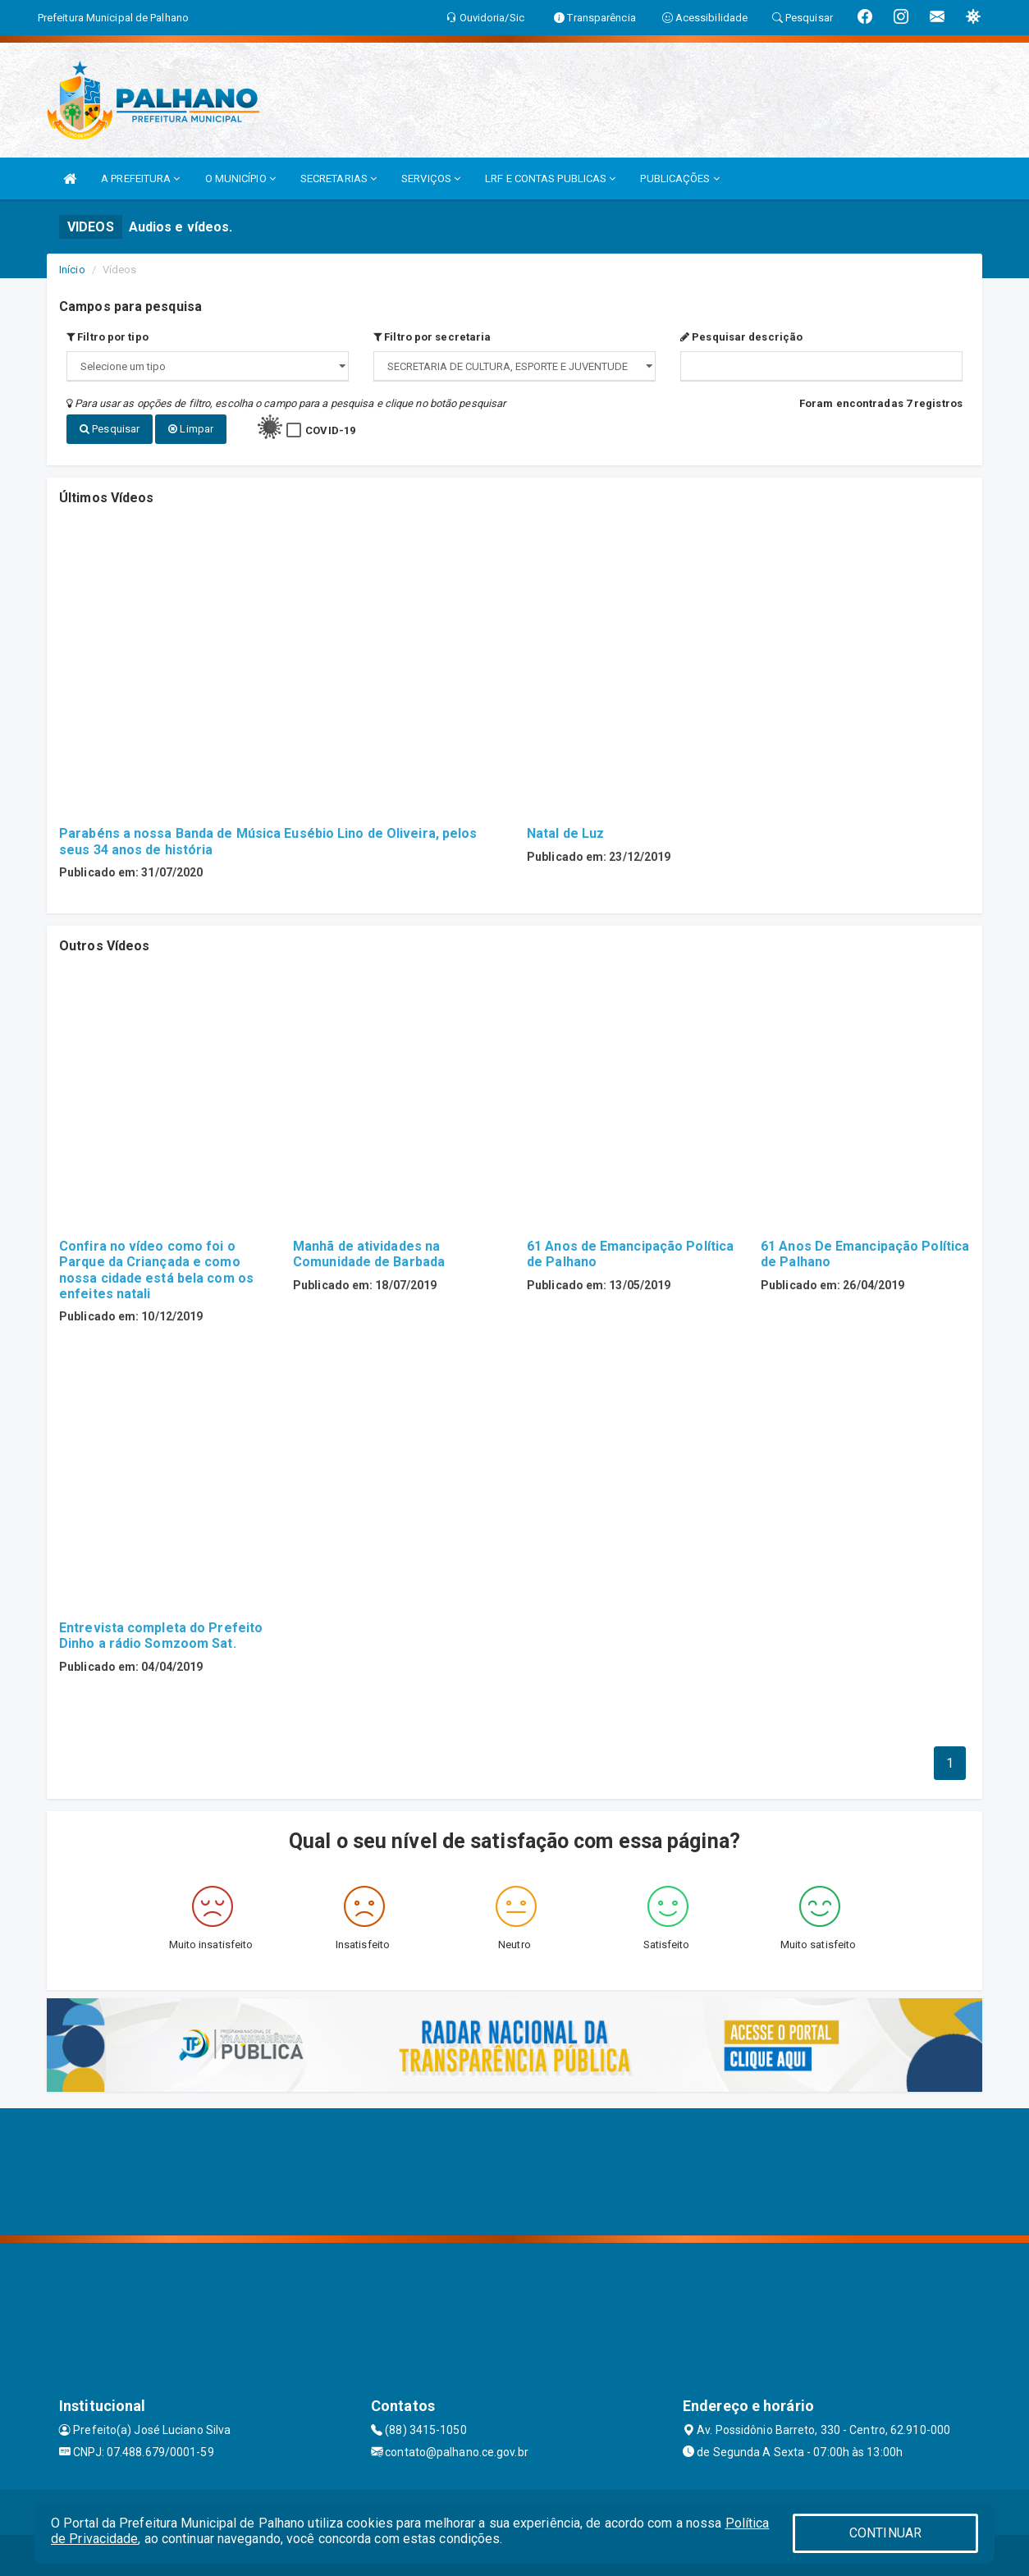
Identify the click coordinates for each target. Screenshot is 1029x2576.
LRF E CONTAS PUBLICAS (550, 178)
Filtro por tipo (107, 337)
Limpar (190, 429)
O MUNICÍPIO (240, 178)
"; (514, 366)
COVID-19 (330, 430)
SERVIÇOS (430, 178)
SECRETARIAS (338, 178)
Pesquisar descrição (741, 337)
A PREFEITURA (140, 178)
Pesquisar (109, 429)
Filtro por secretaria (432, 337)
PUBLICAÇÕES (679, 178)
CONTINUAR (885, 2533)
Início (72, 269)
